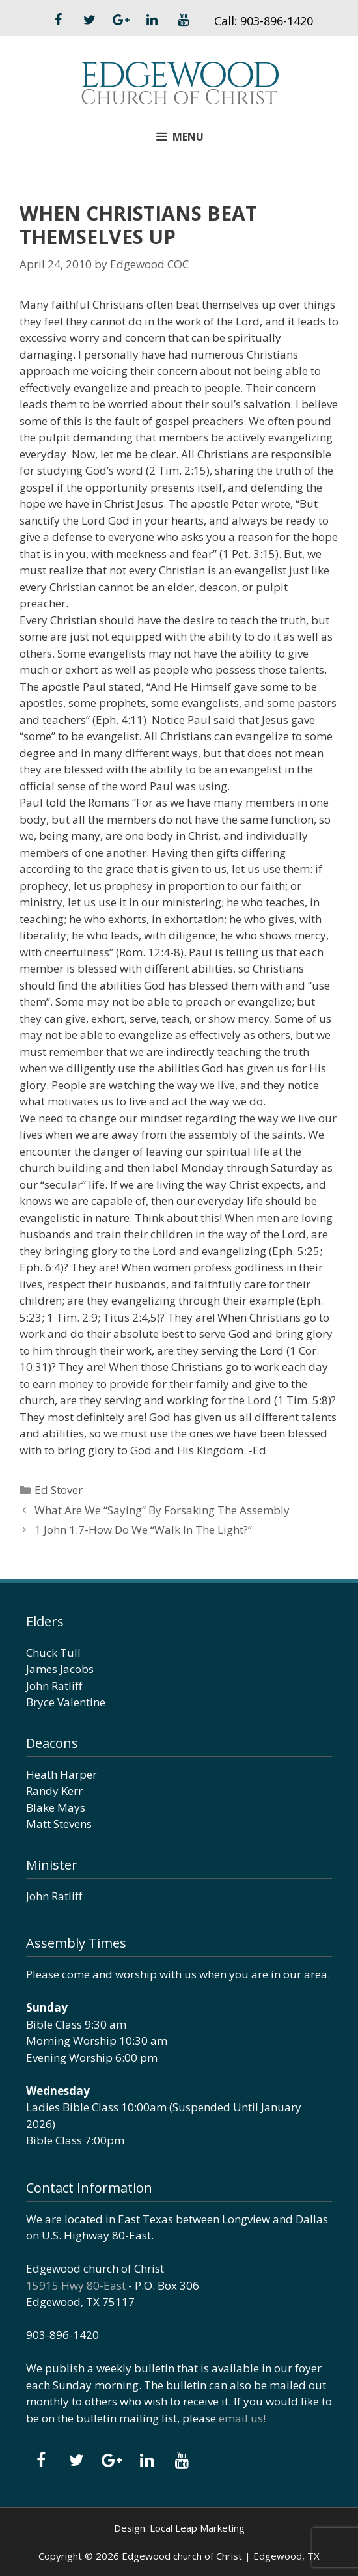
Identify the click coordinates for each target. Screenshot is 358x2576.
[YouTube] (183, 20)
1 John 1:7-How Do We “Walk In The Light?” (143, 1529)
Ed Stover (58, 1489)
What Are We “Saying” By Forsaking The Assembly (162, 1510)
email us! (242, 2418)
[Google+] (120, 20)
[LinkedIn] (152, 20)
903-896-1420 (276, 21)
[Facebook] (58, 20)
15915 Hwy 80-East (76, 2285)
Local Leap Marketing (197, 2527)
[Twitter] (89, 20)
